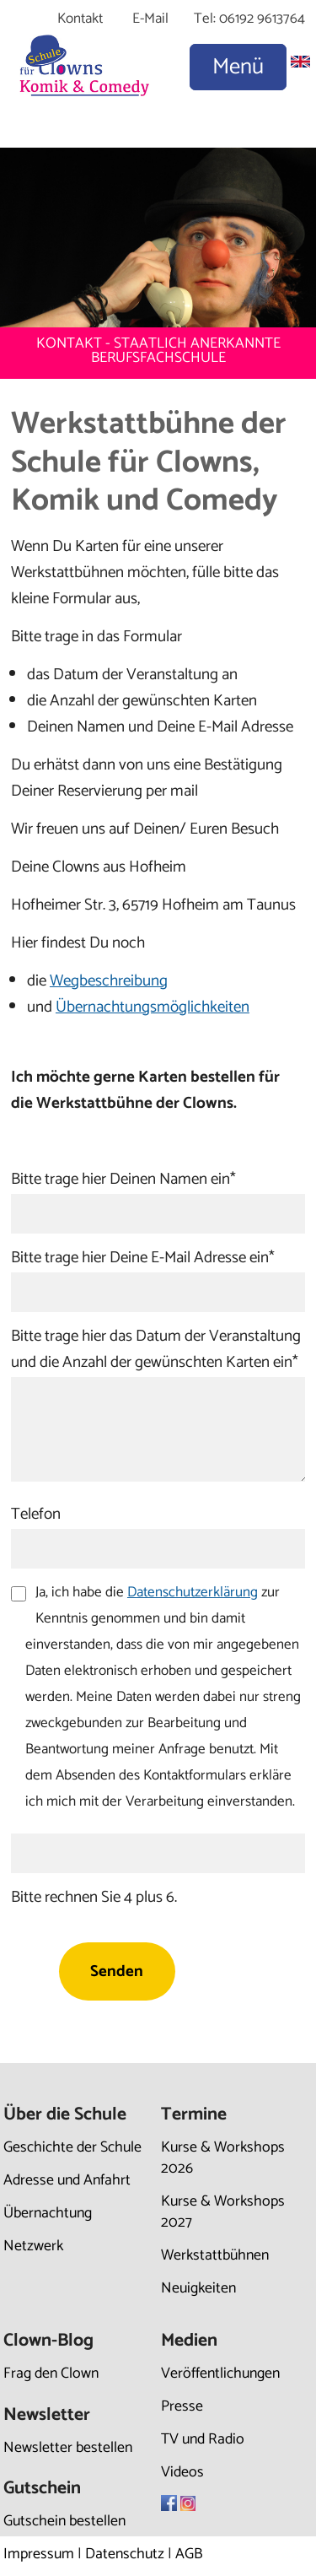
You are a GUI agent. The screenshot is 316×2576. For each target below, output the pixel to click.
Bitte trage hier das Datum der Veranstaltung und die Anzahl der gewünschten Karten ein (156, 1349)
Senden (116, 1971)
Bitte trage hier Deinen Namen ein (123, 1179)
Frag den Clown (51, 2373)
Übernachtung (47, 2213)
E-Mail (150, 18)
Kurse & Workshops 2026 (223, 2158)
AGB (189, 2554)
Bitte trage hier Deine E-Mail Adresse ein (143, 1258)
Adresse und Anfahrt (67, 2180)
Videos (182, 2472)
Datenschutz (124, 2554)
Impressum (38, 2554)
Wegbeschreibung (109, 981)
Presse (182, 2406)
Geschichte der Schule (72, 2147)
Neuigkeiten (198, 2288)
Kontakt (80, 18)
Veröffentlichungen (220, 2373)
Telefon (36, 1514)
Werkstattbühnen (215, 2255)
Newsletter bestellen (67, 2447)
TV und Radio (202, 2439)
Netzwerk (33, 2246)
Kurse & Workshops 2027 (223, 2212)
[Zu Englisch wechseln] (300, 63)
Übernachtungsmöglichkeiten (152, 1007)
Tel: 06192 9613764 (249, 18)
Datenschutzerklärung (192, 1592)
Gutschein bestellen (64, 2521)
